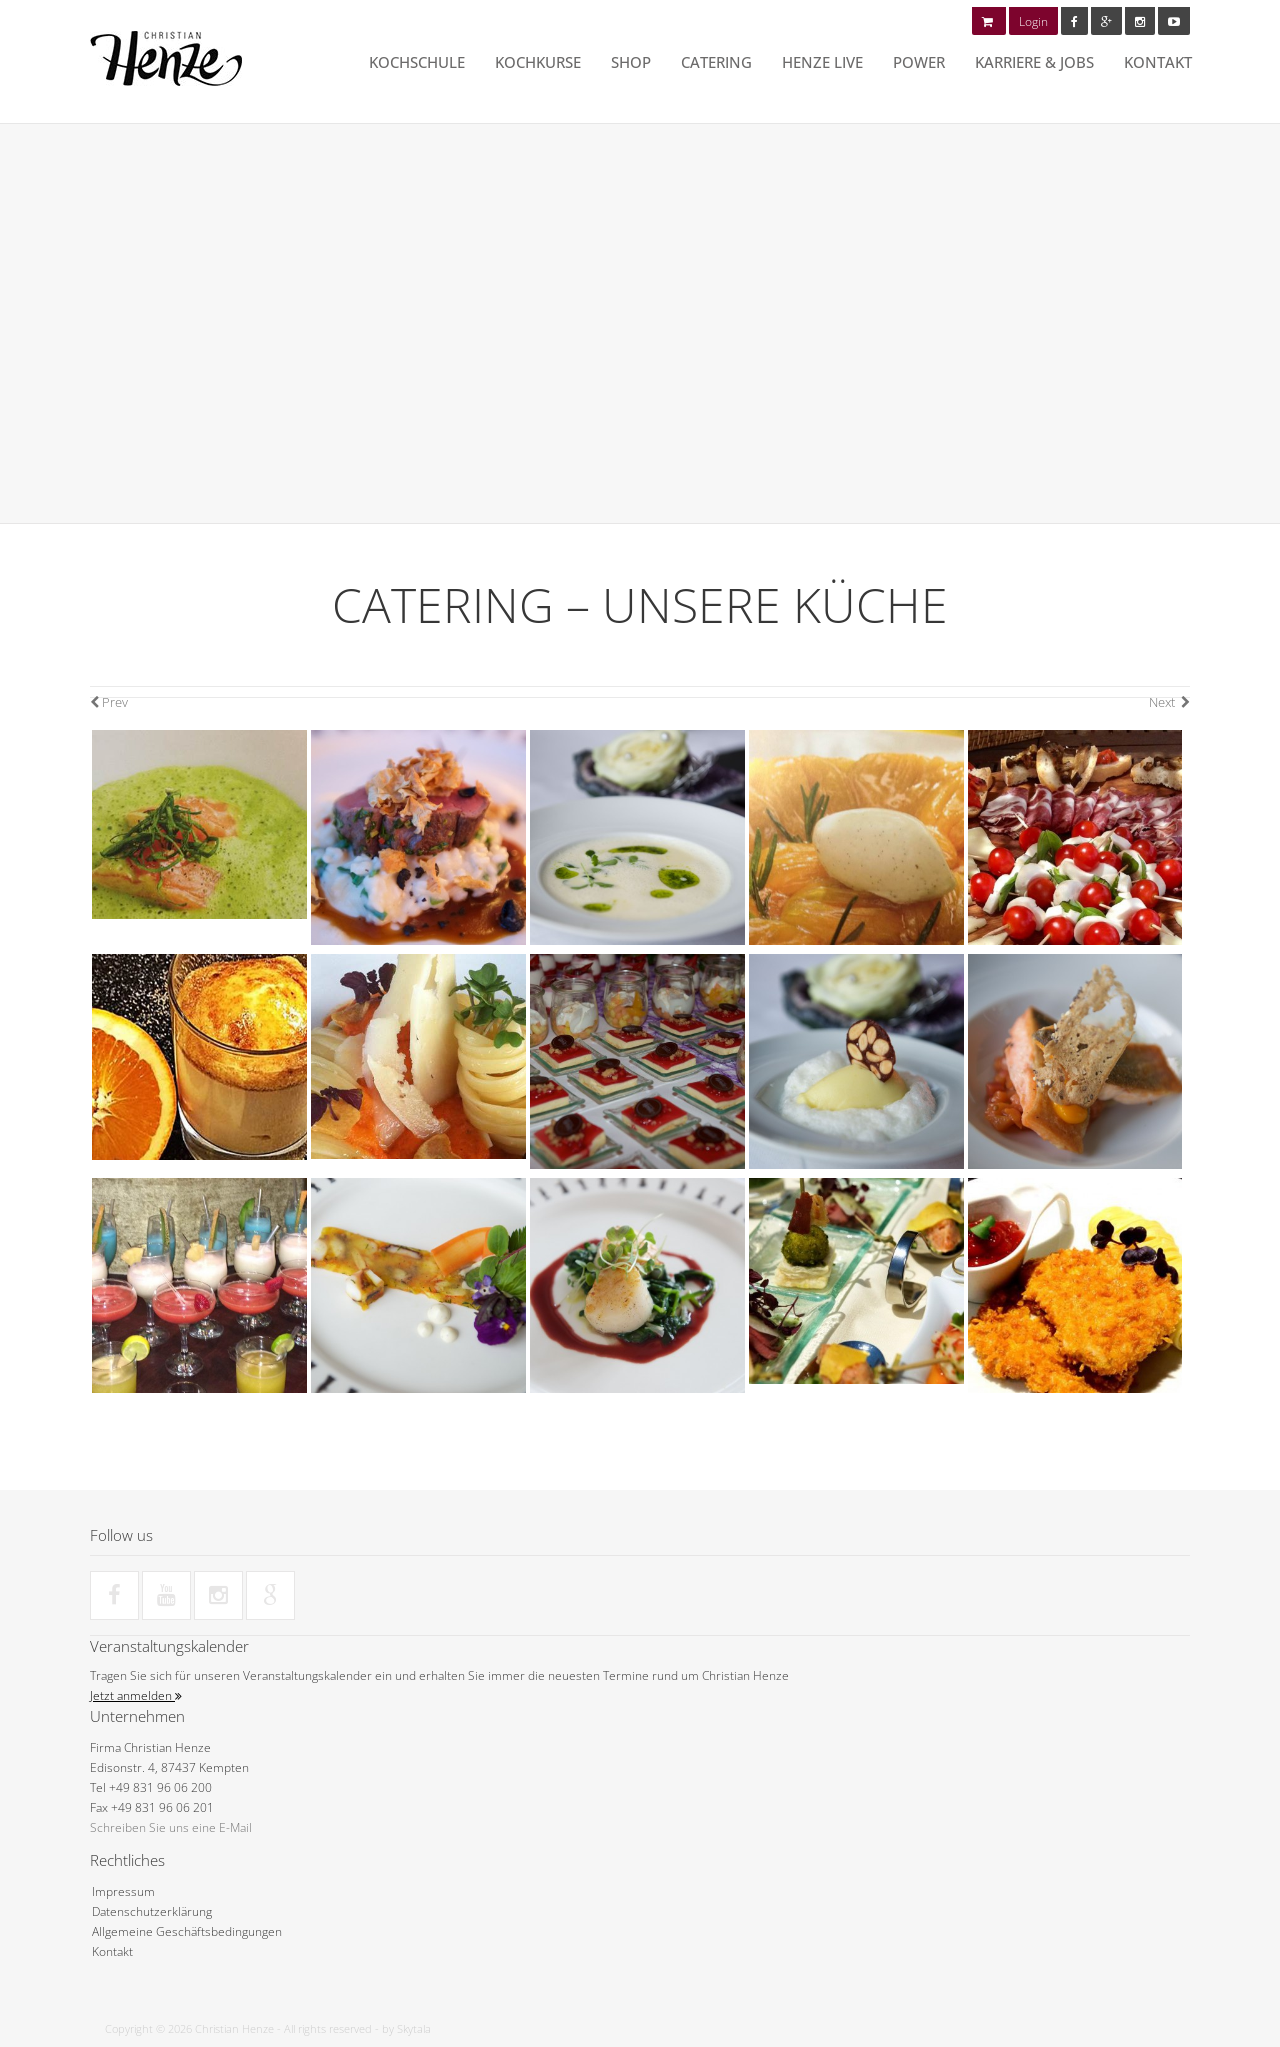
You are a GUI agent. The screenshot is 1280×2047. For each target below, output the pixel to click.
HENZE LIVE (822, 62)
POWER (919, 62)
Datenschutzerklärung (152, 1911)
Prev (109, 702)
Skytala (414, 2028)
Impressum (123, 1891)
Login (1033, 21)
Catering (716, 62)
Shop (631, 62)
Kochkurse (538, 62)
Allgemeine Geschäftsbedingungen (187, 1931)
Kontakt (1158, 62)
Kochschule (417, 62)
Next (1169, 702)
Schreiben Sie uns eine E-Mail (171, 1827)
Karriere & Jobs (1034, 62)
